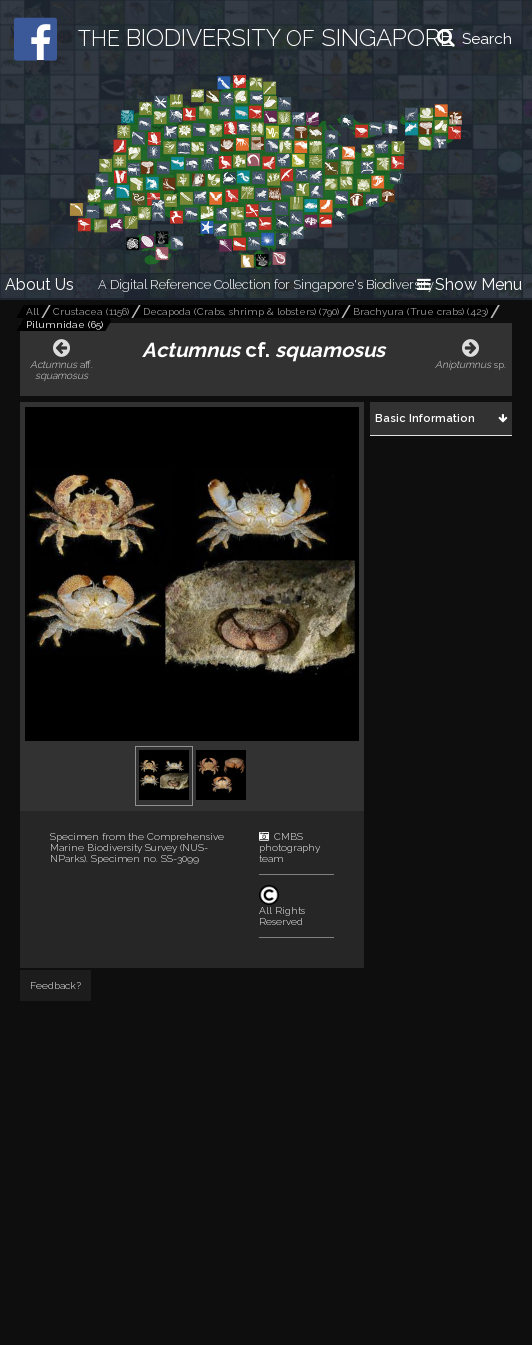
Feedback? (55, 985)
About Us (39, 284)
